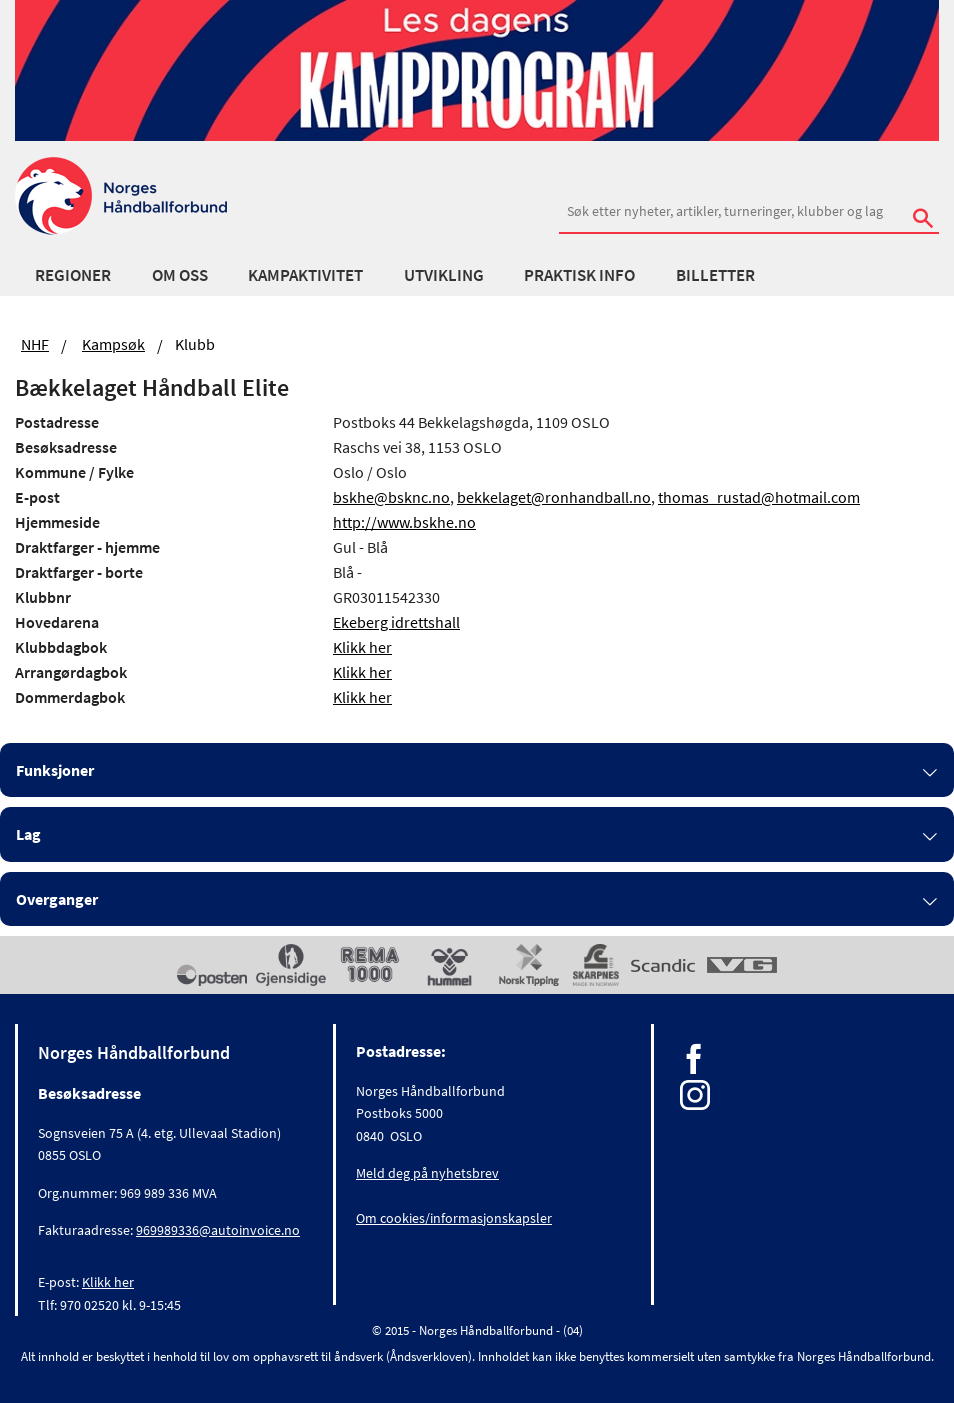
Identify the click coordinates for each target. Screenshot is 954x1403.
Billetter (715, 275)
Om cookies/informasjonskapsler (454, 1218)
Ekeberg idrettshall (396, 622)
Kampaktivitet (305, 275)
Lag (28, 834)
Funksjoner (55, 770)
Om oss (180, 275)
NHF (35, 344)
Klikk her (362, 647)
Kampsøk (113, 344)
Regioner (73, 275)
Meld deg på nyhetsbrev (427, 1173)
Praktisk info (579, 275)
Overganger (57, 899)
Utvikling (444, 275)
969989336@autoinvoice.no (218, 1230)
